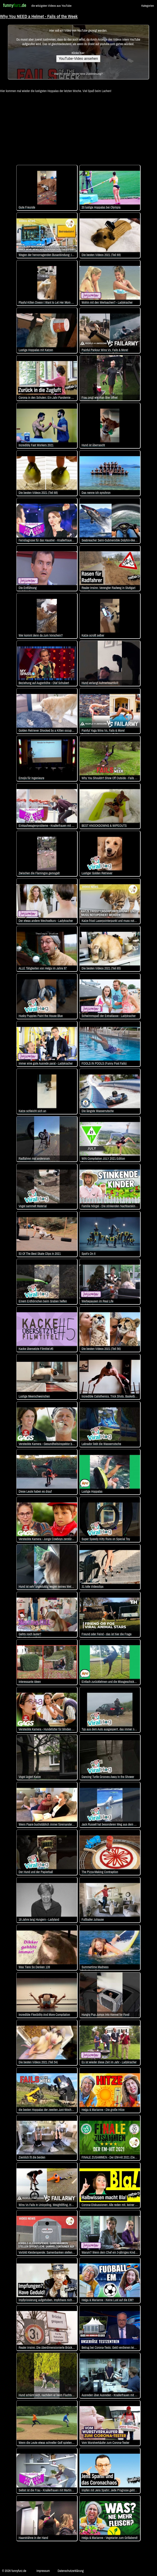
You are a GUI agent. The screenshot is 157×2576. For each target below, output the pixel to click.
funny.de (14, 5)
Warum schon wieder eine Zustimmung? (78, 73)
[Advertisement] (78, 125)
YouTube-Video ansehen (78, 59)
